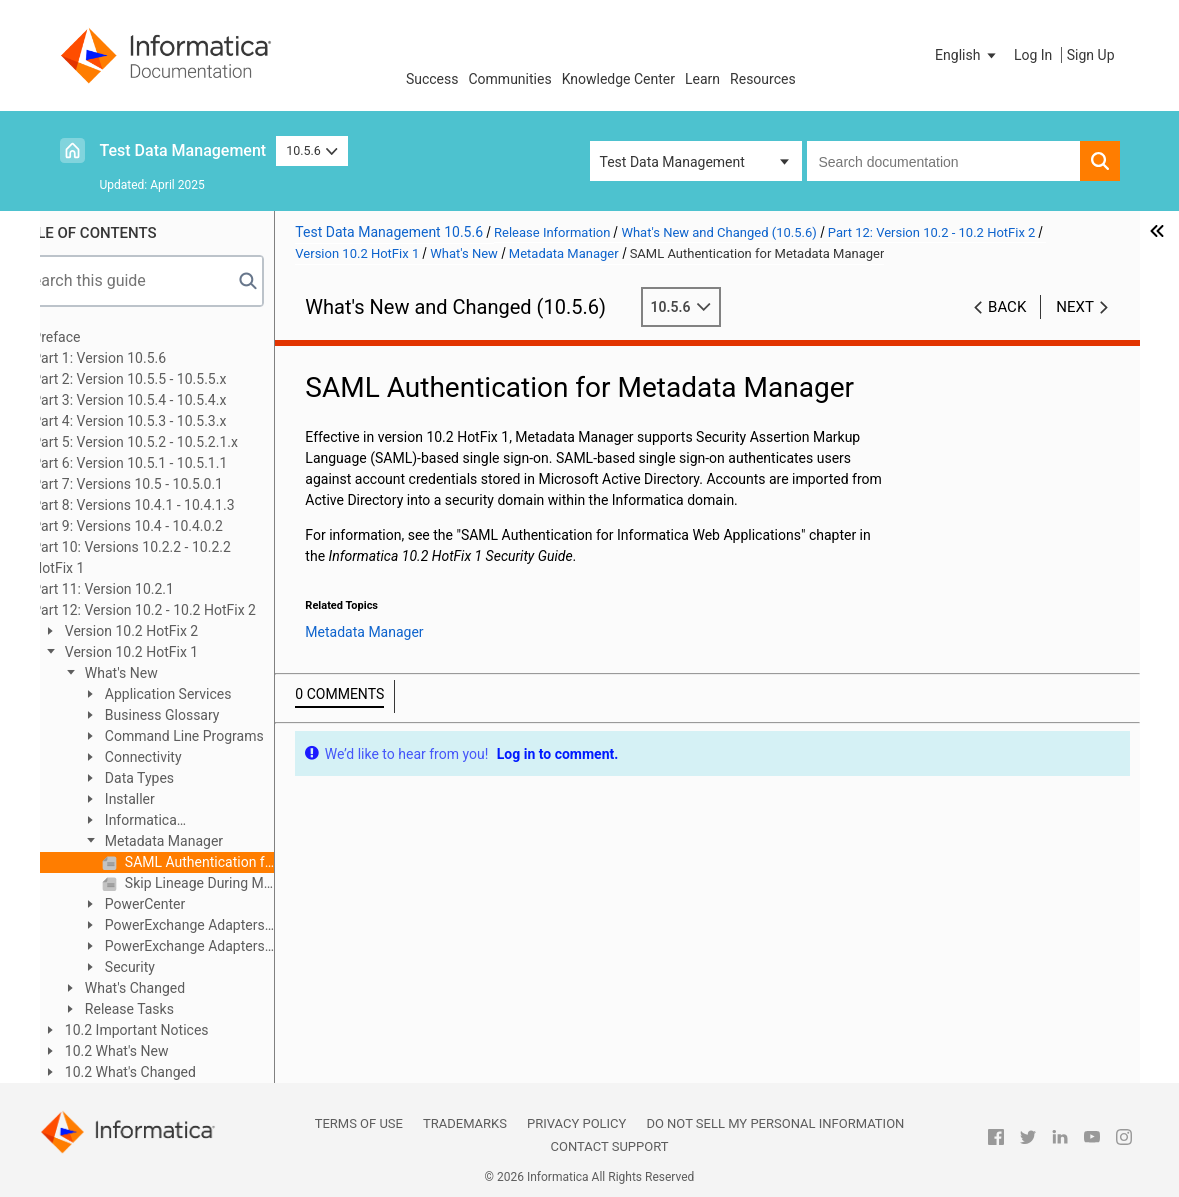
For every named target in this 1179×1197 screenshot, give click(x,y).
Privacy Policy (576, 1123)
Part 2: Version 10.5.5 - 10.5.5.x (170, 379)
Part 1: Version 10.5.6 (140, 358)
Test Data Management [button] (672, 162)
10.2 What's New (155, 1051)
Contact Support (610, 1146)
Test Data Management (183, 150)
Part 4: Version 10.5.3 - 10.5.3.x (170, 421)
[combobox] (943, 161)
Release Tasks (168, 1009)
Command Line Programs (223, 736)
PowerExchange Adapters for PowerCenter (214, 947)
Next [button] (1075, 307)
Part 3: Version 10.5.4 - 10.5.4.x (170, 400)
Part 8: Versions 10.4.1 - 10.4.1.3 (174, 505)
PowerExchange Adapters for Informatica (214, 926)
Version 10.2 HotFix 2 (170, 631)
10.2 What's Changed (169, 1072)
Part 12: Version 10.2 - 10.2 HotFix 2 (185, 610)
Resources (763, 79)
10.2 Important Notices (175, 1030)
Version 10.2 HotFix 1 (170, 652)
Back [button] (1007, 307)
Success (432, 79)
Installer (168, 799)
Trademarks (465, 1123)
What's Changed (174, 988)
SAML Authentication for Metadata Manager (238, 862)
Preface (97, 337)
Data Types (178, 778)
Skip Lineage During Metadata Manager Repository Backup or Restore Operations (238, 883)
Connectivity (182, 757)
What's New (160, 673)
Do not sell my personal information (775, 1123)
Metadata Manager (203, 841)
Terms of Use (359, 1123)
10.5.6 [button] (312, 150)
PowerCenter (184, 904)
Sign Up (1091, 55)
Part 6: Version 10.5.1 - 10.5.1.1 (170, 463)
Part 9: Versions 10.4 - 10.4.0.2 (168, 526)
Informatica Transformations (174, 821)
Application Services (207, 694)
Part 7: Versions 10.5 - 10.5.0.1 (168, 484)
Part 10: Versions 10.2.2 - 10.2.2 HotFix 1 (172, 557)
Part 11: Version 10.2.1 (144, 589)
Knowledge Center (618, 79)
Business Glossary (201, 715)
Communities (510, 79)
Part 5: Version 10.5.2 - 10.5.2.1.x (176, 442)
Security (169, 967)
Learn (702, 79)
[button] (967, 55)
